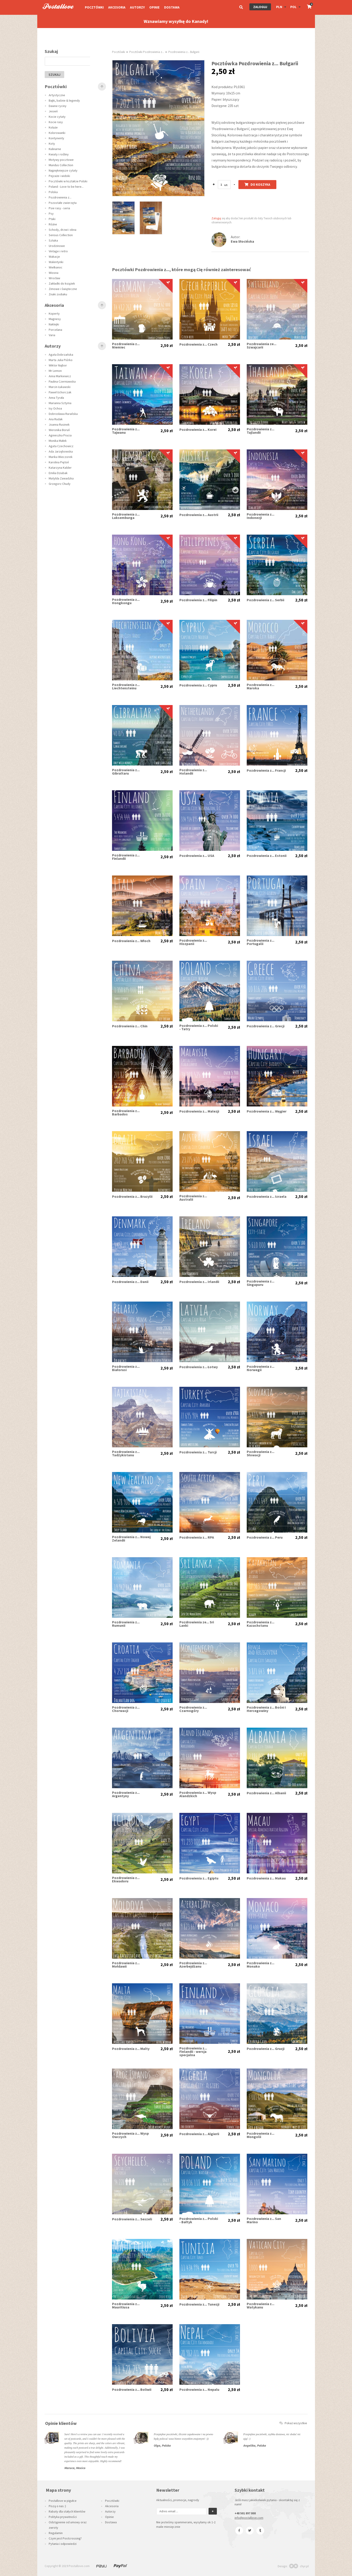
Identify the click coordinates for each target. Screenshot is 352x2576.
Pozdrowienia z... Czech (198, 344)
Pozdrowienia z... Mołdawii (126, 1964)
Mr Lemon (55, 371)
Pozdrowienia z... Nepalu (199, 2389)
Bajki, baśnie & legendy (64, 100)
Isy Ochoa (55, 408)
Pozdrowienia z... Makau (266, 1878)
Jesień (53, 111)
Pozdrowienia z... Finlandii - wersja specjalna (193, 2052)
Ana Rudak (56, 419)
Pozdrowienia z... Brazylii (132, 1196)
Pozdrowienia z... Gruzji (265, 2048)
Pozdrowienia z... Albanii (266, 1793)
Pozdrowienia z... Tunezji (199, 2304)
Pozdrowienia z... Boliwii (131, 2389)
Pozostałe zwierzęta (63, 203)
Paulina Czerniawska (62, 381)
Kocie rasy (56, 122)
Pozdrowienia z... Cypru (198, 685)
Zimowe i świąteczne (63, 289)
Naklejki (54, 324)
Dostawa (172, 7)
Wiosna (53, 273)
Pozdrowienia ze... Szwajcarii (261, 345)
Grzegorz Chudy (59, 484)
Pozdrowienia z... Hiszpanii (193, 942)
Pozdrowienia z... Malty (131, 2048)
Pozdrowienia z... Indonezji (260, 516)
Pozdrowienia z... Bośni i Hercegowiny (266, 1709)
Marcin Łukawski (59, 387)
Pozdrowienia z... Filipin (198, 600)
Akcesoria (116, 7)
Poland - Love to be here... (66, 187)
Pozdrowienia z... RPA (196, 1537)
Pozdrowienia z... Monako (260, 1964)
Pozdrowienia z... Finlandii (126, 857)
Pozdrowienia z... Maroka (260, 686)
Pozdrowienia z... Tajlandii (260, 430)
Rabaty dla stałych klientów (67, 2511)
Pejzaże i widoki (59, 176)
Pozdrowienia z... (60, 197)
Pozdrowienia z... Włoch (131, 941)
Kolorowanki (57, 133)
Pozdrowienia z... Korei (197, 429)
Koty (52, 144)
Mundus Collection (61, 165)
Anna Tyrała (56, 398)
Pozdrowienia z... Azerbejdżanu (193, 1964)
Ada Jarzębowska (61, 451)
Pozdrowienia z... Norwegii (260, 1368)
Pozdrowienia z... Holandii (193, 771)
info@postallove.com (249, 2518)
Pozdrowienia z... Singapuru (260, 1283)
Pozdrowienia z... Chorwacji (126, 1709)
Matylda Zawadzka (61, 478)
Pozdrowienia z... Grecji (265, 1026)
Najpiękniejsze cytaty (63, 170)
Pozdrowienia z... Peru (265, 1537)
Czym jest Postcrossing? (65, 2538)
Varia (52, 335)
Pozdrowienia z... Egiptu (198, 1878)
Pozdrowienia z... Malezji (199, 1111)
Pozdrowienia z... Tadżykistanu (126, 1453)
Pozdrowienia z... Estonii (266, 855)
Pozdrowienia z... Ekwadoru (126, 1879)
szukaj (54, 74)
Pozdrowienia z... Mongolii (260, 2135)
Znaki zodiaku (58, 294)
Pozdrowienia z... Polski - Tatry (198, 1027)
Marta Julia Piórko (61, 360)
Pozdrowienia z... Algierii (199, 2134)
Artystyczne (57, 95)
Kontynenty (56, 138)
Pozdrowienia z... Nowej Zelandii (131, 1538)
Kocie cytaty (57, 117)
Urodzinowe (57, 246)
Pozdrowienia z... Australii (193, 1197)
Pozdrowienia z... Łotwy (198, 1367)
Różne (53, 224)
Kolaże (53, 127)
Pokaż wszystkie (293, 2423)
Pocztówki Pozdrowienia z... (146, 52)
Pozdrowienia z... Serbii (265, 600)
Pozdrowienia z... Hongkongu (126, 601)
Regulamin (56, 2533)
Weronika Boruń (59, 430)
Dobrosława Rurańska (63, 414)
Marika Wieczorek (61, 457)
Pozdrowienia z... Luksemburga (126, 516)
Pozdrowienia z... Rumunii (126, 1623)
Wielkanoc (55, 267)
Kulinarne (55, 149)
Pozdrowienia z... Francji (266, 770)
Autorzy (137, 7)
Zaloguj (260, 7)
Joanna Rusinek (59, 424)
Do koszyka (257, 184)
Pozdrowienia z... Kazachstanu (260, 1623)
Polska (53, 192)
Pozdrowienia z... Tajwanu (126, 430)
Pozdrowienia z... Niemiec (126, 345)
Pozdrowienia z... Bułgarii (183, 52)
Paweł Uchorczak (60, 392)
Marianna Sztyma (60, 403)
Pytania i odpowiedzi (63, 2544)
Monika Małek (58, 441)
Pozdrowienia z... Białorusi (126, 1368)
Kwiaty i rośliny (59, 154)
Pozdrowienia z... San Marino (264, 2220)
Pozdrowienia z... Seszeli (132, 2219)
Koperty (54, 313)
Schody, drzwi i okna (62, 230)
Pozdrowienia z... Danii (130, 1281)
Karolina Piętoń (59, 462)
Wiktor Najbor (58, 365)
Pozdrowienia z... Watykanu (260, 2305)
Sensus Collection (61, 235)
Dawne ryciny (57, 106)
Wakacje (54, 257)
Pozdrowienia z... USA (196, 855)
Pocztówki (94, 7)
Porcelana (55, 330)
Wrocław (54, 278)
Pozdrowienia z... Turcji (198, 1452)
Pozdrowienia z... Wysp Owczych (130, 2135)
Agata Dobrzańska (61, 355)
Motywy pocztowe (61, 160)
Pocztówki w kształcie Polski (68, 181)
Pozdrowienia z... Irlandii (199, 1281)
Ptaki (52, 219)
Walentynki (56, 262)
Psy (51, 213)
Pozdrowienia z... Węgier (266, 1111)
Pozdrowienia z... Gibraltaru (126, 771)
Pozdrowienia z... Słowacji (260, 1453)
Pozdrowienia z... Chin (129, 1026)
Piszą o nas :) (57, 2506)
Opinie (154, 7)
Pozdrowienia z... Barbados (126, 1112)
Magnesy (55, 319)
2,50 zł (167, 345)
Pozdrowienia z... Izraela (266, 1196)
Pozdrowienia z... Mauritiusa (126, 2305)
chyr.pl (299, 2566)
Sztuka (53, 240)
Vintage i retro (58, 251)
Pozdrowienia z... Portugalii (260, 942)
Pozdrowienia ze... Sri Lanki (196, 1623)
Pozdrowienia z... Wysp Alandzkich (197, 1794)
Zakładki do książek (62, 283)
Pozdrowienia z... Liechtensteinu (126, 686)
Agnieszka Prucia (60, 435)
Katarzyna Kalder (60, 468)
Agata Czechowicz (61, 446)
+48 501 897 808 (245, 2513)
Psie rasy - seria (59, 208)
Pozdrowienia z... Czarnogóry (193, 1709)
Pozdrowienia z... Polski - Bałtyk (198, 2220)
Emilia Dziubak (58, 473)
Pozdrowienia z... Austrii (198, 514)
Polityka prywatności (63, 2517)
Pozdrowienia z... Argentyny (126, 1794)
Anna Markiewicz (60, 376)
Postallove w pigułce (63, 2501)
